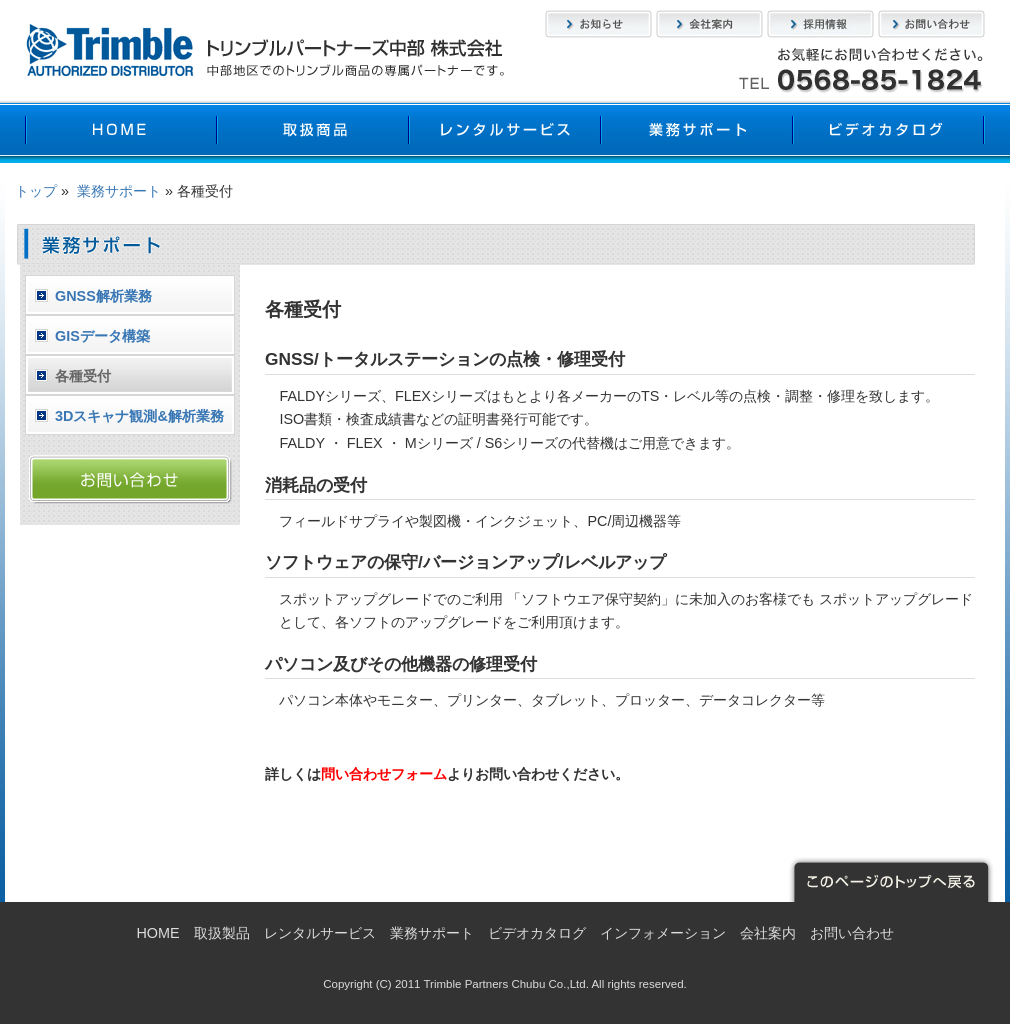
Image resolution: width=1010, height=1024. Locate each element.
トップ (36, 191)
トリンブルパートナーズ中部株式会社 (265, 50)
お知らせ (598, 24)
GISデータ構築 (102, 336)
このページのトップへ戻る (890, 879)
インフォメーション (663, 933)
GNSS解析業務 (103, 296)
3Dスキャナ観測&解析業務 (139, 416)
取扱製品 (313, 132)
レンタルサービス (505, 132)
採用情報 (820, 24)
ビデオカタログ (889, 132)
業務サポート (697, 132)
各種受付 (83, 376)
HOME (121, 132)
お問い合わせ (931, 24)
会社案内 (709, 24)
